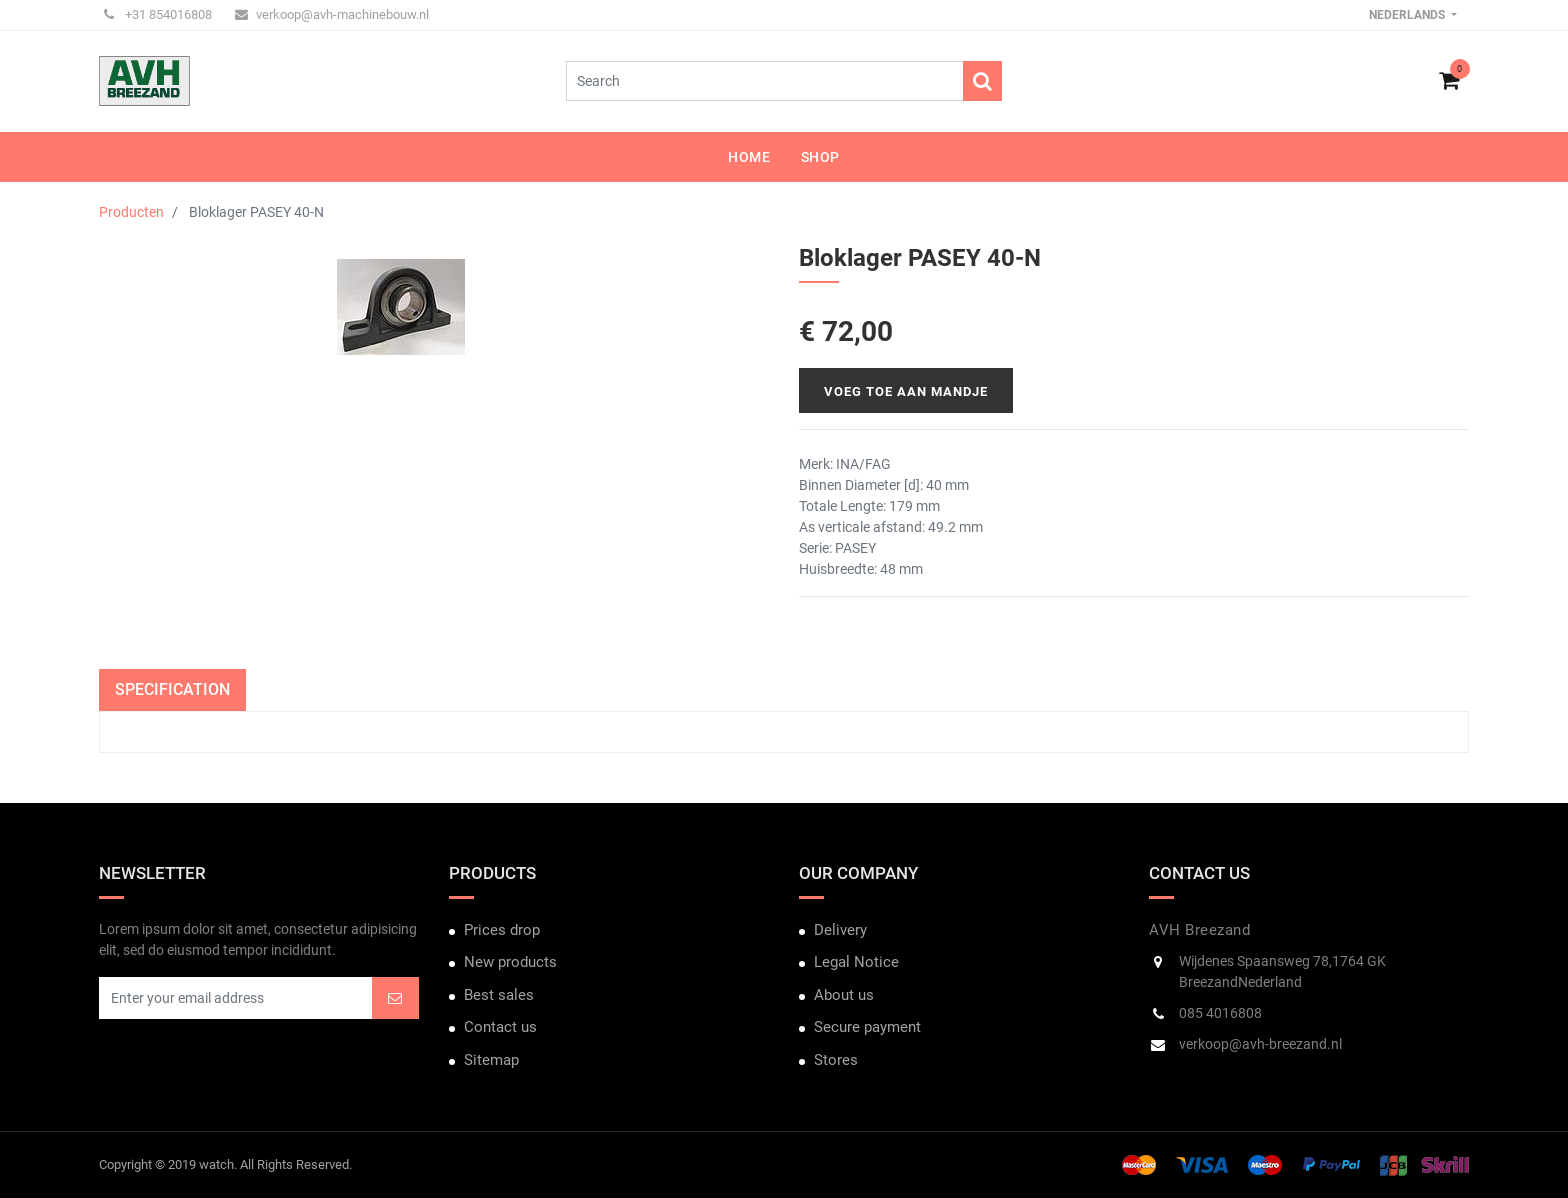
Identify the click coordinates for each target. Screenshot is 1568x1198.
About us (844, 995)
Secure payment (867, 1027)
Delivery (840, 930)
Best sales (499, 995)
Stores (836, 1060)
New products (510, 962)
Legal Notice (856, 962)
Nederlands (1408, 15)
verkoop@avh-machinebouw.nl (332, 14)
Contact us (500, 1027)
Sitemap (491, 1060)
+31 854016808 (158, 14)
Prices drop (502, 930)
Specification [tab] (172, 689)
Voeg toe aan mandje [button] (906, 391)
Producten (131, 212)
